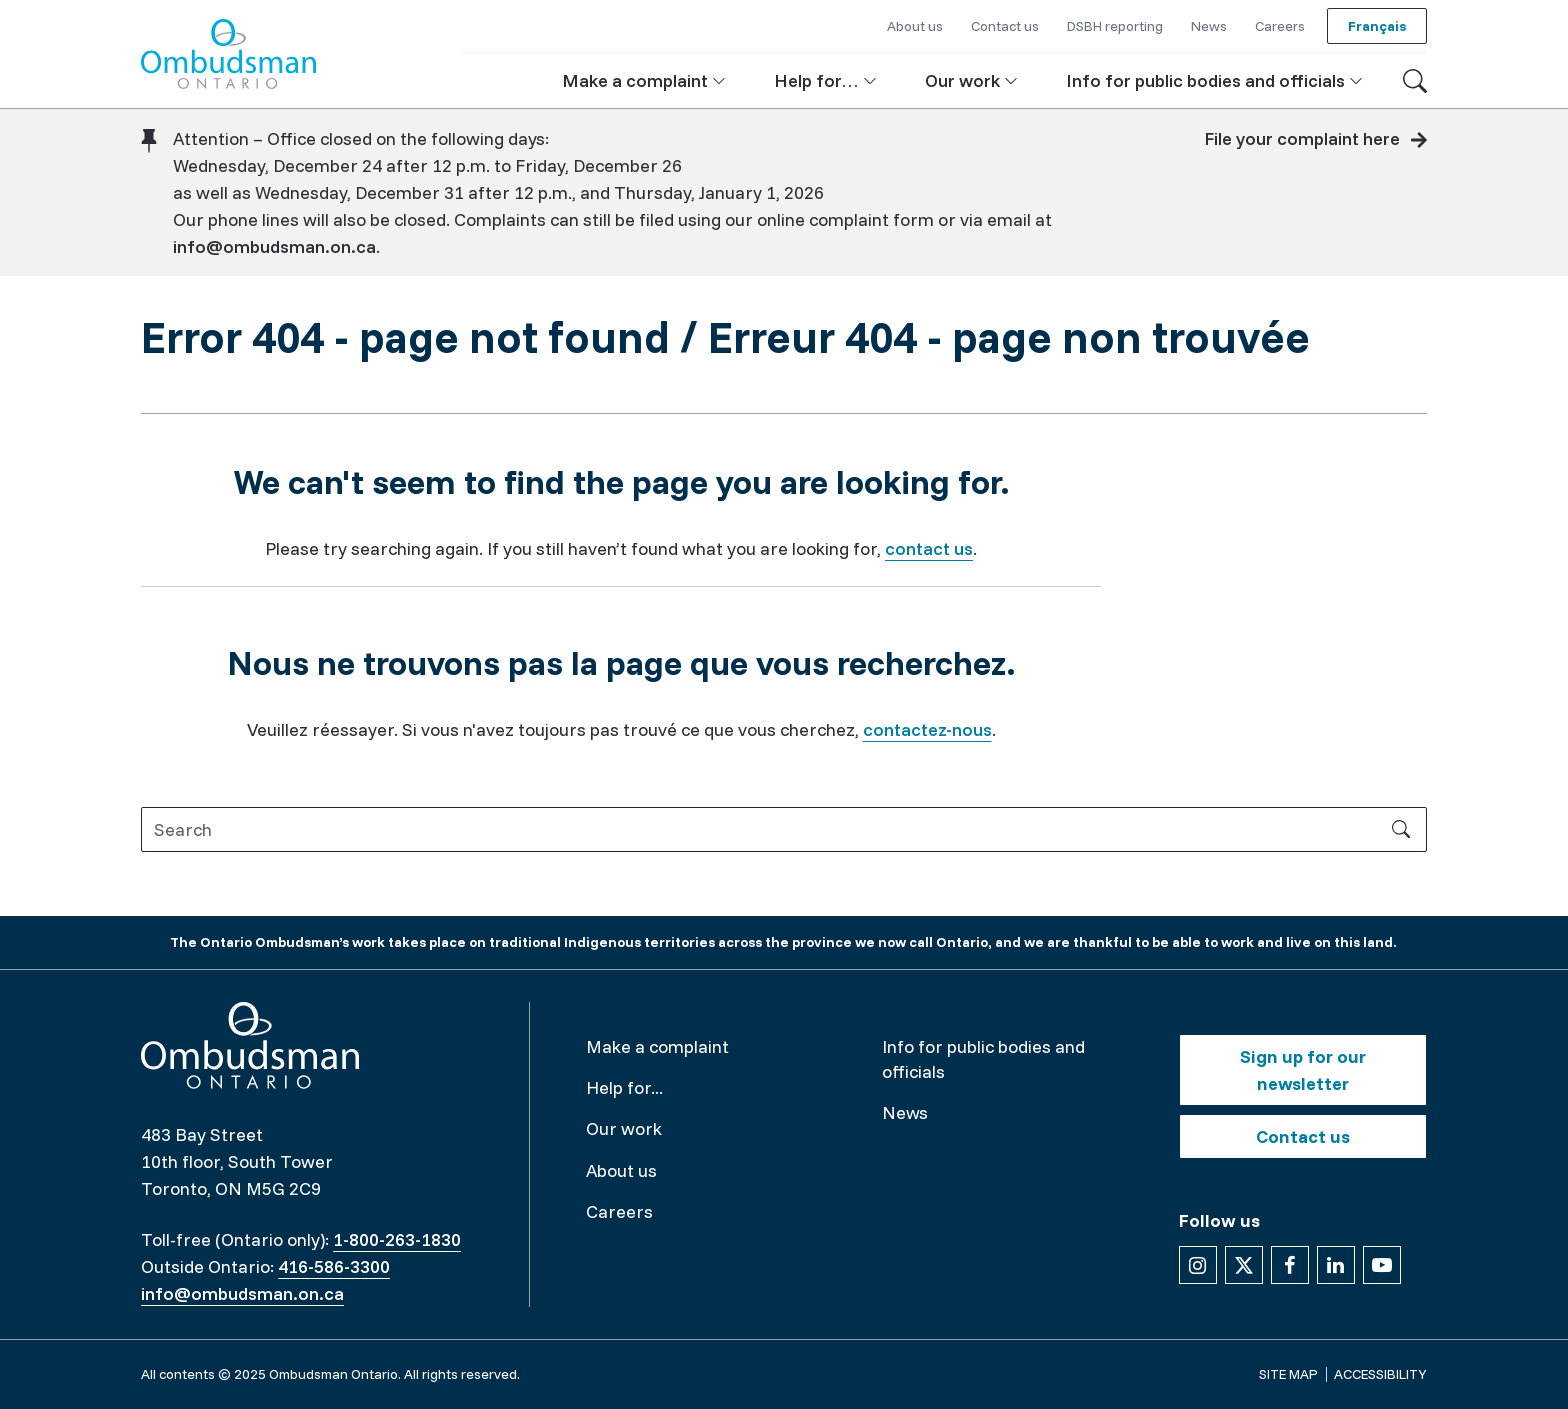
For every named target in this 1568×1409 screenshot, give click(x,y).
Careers (619, 1211)
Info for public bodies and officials (983, 1059)
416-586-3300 (334, 1266)
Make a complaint (657, 1046)
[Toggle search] (1415, 81)
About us (621, 1170)
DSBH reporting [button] (1115, 26)
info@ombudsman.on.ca (274, 246)
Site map (1288, 1374)
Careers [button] (1280, 26)
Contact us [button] (1005, 26)
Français (1377, 26)
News (905, 1112)
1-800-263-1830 (397, 1239)
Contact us (1303, 1136)
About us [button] (915, 26)
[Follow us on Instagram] (1198, 1265)
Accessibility (1380, 1374)
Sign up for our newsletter (1303, 1070)
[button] (644, 80)
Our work (624, 1128)
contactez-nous (927, 729)
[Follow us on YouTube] (1382, 1265)
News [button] (1209, 26)
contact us (929, 548)
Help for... (624, 1087)
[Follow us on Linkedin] (1336, 1265)
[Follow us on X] (1244, 1265)
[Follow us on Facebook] (1290, 1265)
